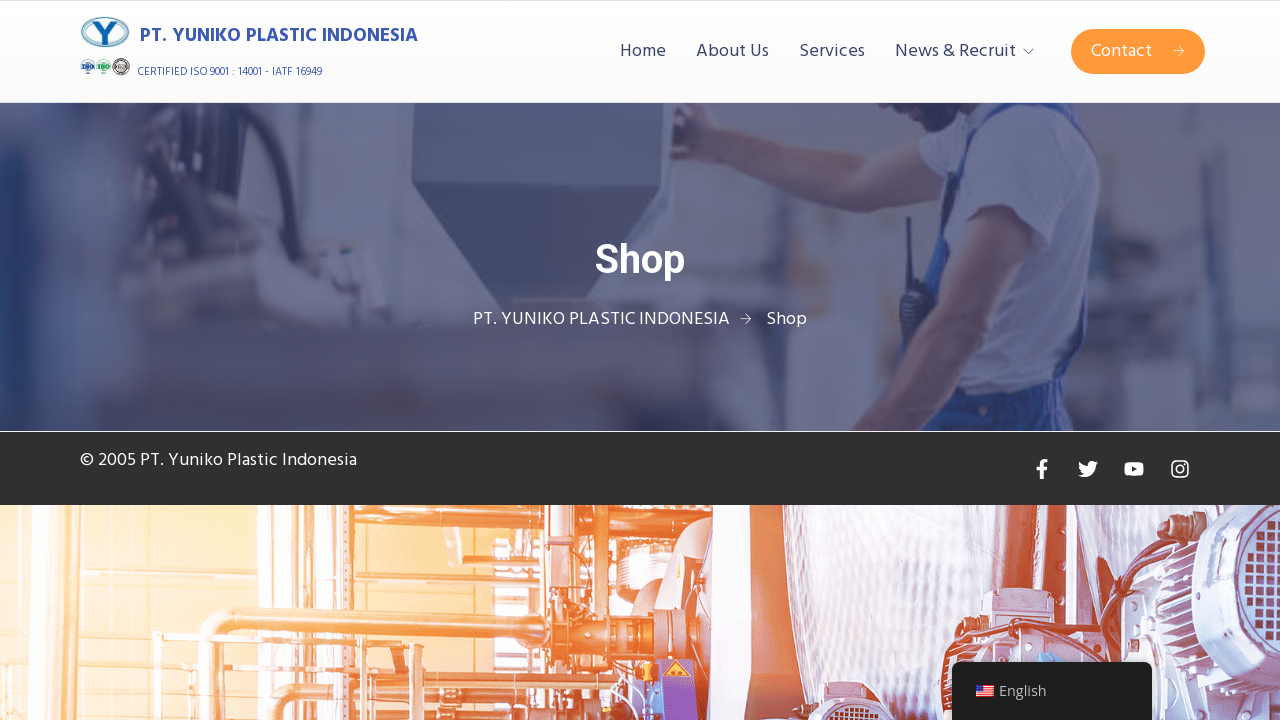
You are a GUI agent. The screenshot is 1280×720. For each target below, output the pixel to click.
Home (643, 52)
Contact (1138, 51)
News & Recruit (955, 52)
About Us (732, 52)
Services (832, 52)
